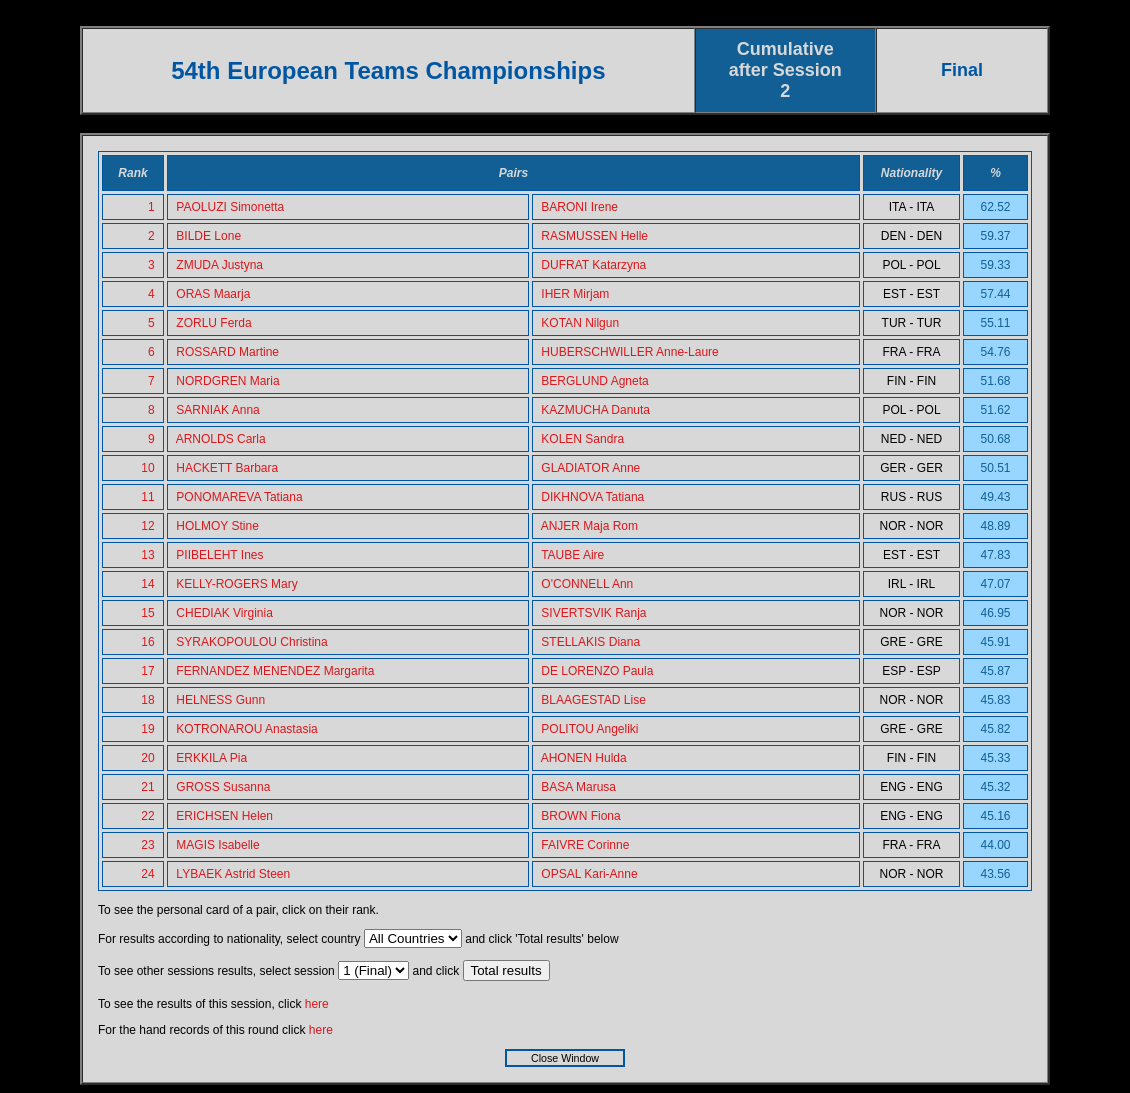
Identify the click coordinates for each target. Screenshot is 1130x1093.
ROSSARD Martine (227, 352)
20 (147, 758)
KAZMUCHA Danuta (595, 410)
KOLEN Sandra (582, 439)
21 (147, 787)
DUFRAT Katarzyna (593, 265)
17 (147, 671)
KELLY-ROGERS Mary (236, 584)
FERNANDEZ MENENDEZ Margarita (275, 671)
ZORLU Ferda (213, 323)
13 (147, 555)
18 (147, 700)
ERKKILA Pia (211, 758)
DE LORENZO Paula (597, 671)
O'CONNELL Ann (587, 584)
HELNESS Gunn (220, 700)
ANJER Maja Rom (589, 526)
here (317, 1004)
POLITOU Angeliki (589, 729)
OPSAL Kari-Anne (589, 874)
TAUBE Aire (572, 555)
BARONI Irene (579, 207)
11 (147, 497)
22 (147, 816)
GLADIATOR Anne (590, 468)
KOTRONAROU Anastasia (246, 729)
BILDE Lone (208, 236)
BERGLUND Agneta (594, 381)
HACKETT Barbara (227, 468)
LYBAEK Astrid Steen (233, 874)
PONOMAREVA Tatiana (239, 497)
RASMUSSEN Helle (594, 236)
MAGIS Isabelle (217, 845)
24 (147, 874)
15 (147, 613)
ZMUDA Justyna (219, 265)
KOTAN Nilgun (580, 323)
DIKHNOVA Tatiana (592, 497)
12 (147, 526)
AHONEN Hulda (584, 758)
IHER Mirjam (575, 294)
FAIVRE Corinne (585, 845)
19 (147, 729)
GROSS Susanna (223, 787)
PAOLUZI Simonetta (230, 207)
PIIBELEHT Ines (219, 555)
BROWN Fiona (580, 816)
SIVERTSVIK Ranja (593, 613)
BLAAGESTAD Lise (593, 700)
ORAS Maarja (213, 294)
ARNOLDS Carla (221, 439)
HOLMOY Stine (217, 526)
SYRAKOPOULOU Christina (251, 642)
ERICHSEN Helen (224, 816)
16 (147, 642)
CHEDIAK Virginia (224, 613)
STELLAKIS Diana (590, 642)
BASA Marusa (578, 787)
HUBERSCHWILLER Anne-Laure (629, 352)
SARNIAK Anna (217, 410)
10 (147, 468)
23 (147, 845)
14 (147, 584)
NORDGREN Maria (227, 381)
